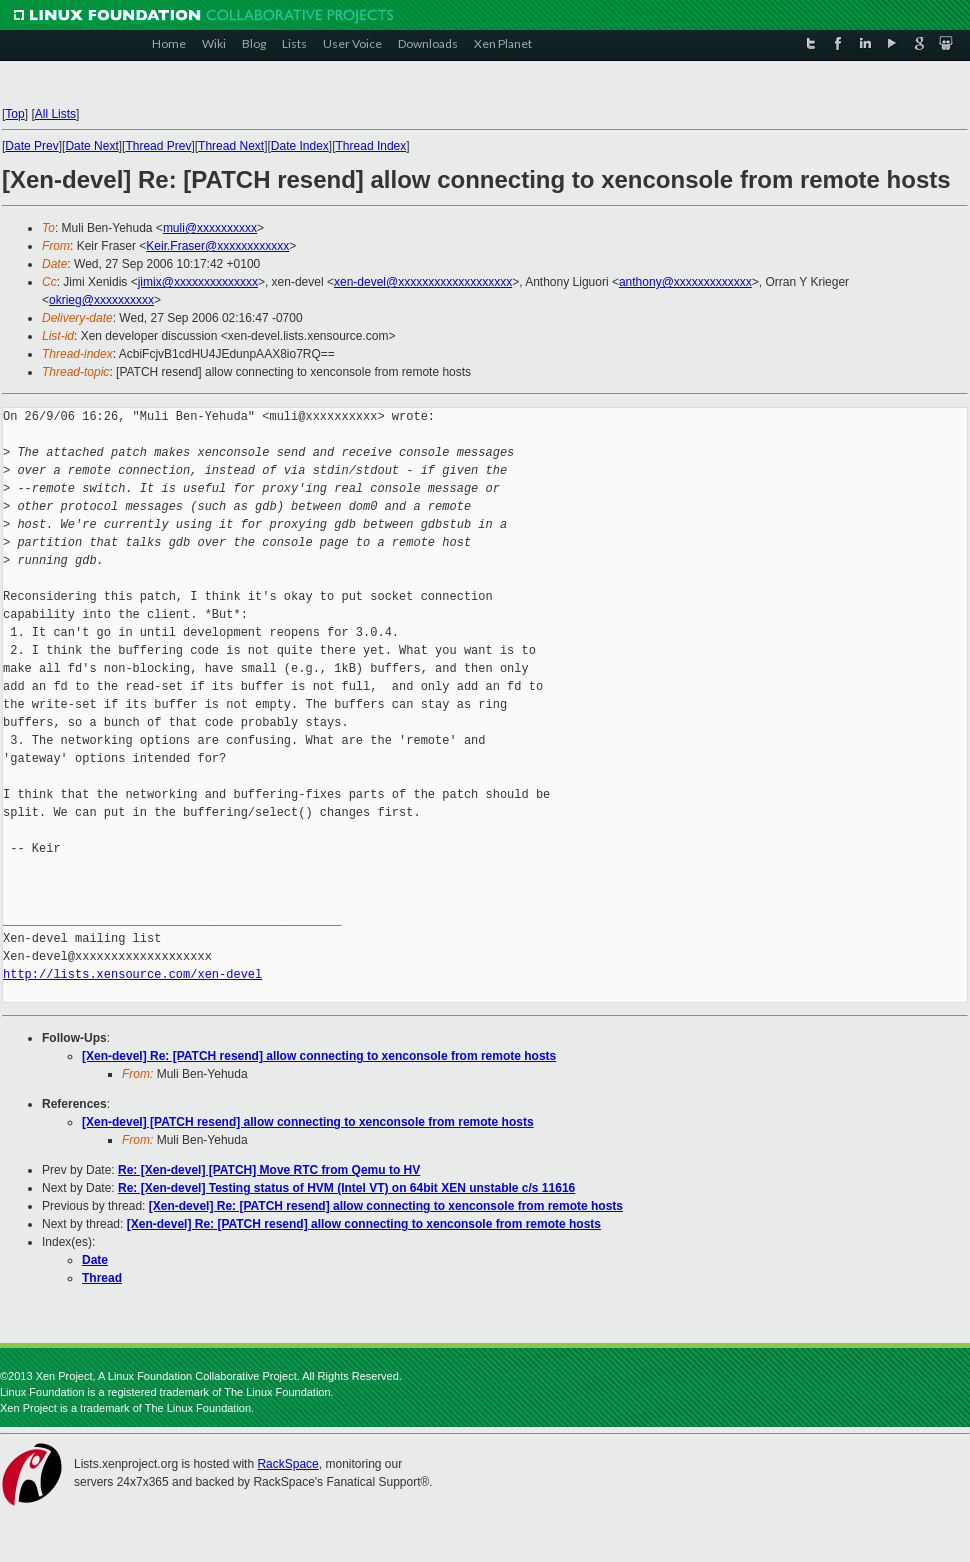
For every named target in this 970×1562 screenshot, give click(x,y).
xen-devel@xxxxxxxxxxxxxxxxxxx (423, 282)
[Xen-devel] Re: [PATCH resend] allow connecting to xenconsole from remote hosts (319, 1056)
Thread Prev (158, 146)
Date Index (300, 146)
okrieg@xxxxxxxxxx (101, 300)
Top (14, 114)
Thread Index (371, 146)
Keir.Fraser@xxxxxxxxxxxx (217, 246)
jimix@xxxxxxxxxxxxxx (198, 282)
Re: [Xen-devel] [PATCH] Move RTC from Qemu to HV (269, 1170)
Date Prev (31, 146)
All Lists (55, 114)
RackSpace (287, 1464)
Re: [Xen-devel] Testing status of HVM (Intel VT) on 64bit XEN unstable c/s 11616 (346, 1188)
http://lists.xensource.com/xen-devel (132, 974)
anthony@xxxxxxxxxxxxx (685, 282)
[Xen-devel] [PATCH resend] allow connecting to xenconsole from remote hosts (308, 1122)
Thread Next (231, 146)
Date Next (91, 146)
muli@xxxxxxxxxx (210, 228)
